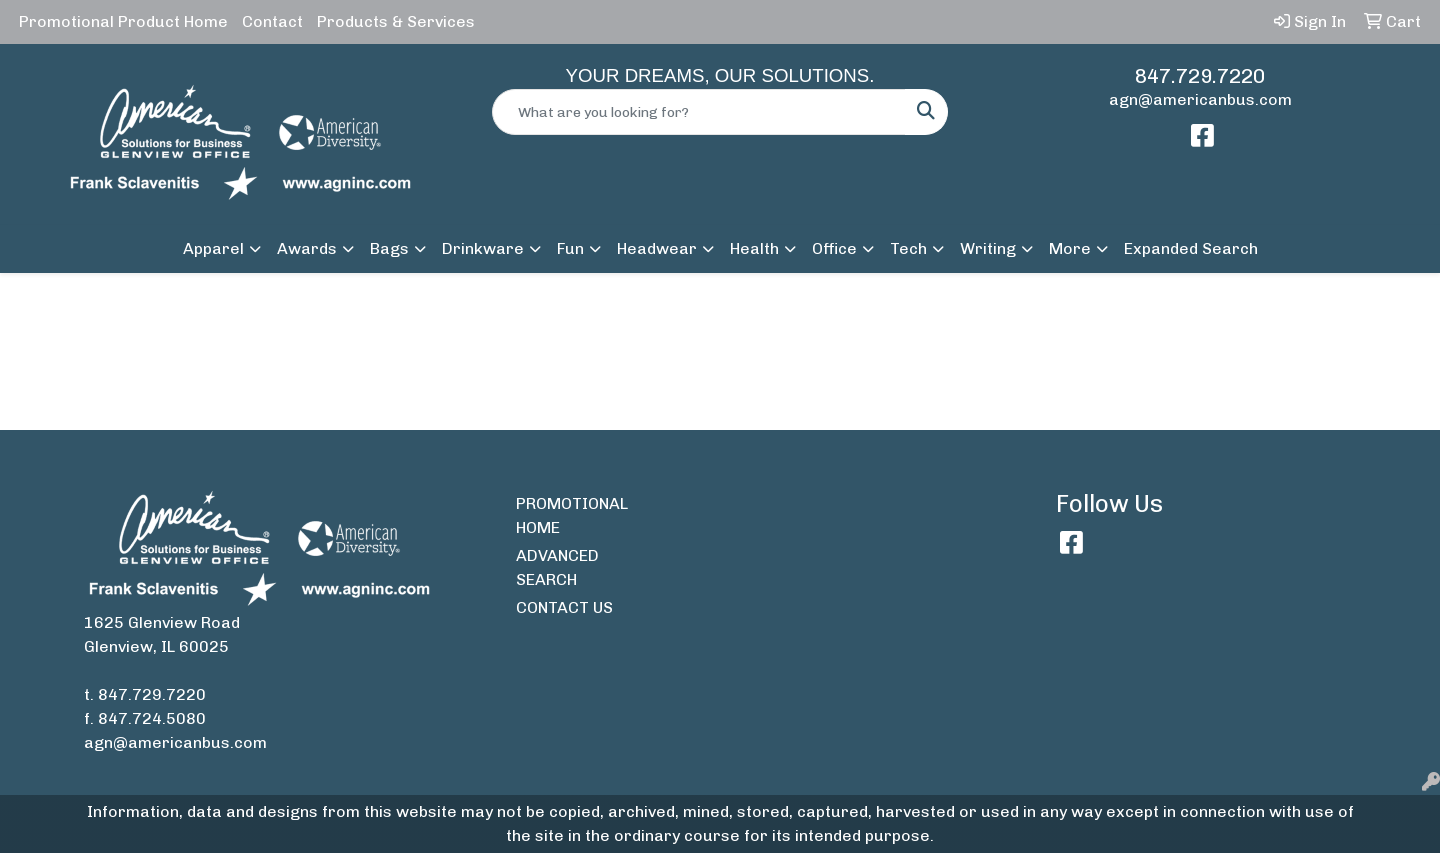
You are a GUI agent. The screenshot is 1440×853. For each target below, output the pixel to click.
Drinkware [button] (483, 248)
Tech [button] (908, 248)
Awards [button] (307, 248)
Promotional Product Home (123, 21)
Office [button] (834, 248)
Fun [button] (570, 248)
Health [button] (754, 248)
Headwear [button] (657, 248)
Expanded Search (1191, 248)
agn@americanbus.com (1200, 99)
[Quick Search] (699, 112)
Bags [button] (389, 248)
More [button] (1070, 248)
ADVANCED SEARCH (557, 567)
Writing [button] (988, 248)
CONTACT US (564, 607)
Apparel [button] (213, 248)
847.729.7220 (1200, 76)
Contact (272, 21)
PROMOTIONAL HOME (571, 515)
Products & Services (396, 21)
